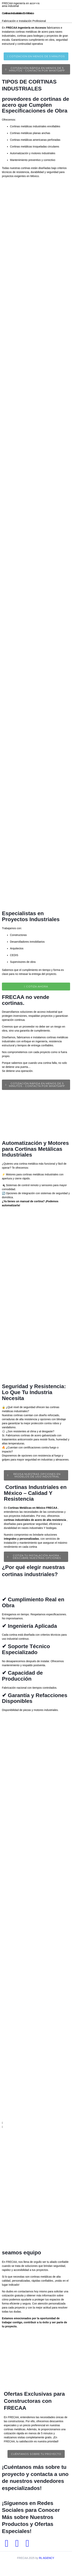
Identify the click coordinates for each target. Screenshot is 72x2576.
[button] (36, 2123)
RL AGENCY (47, 2557)
